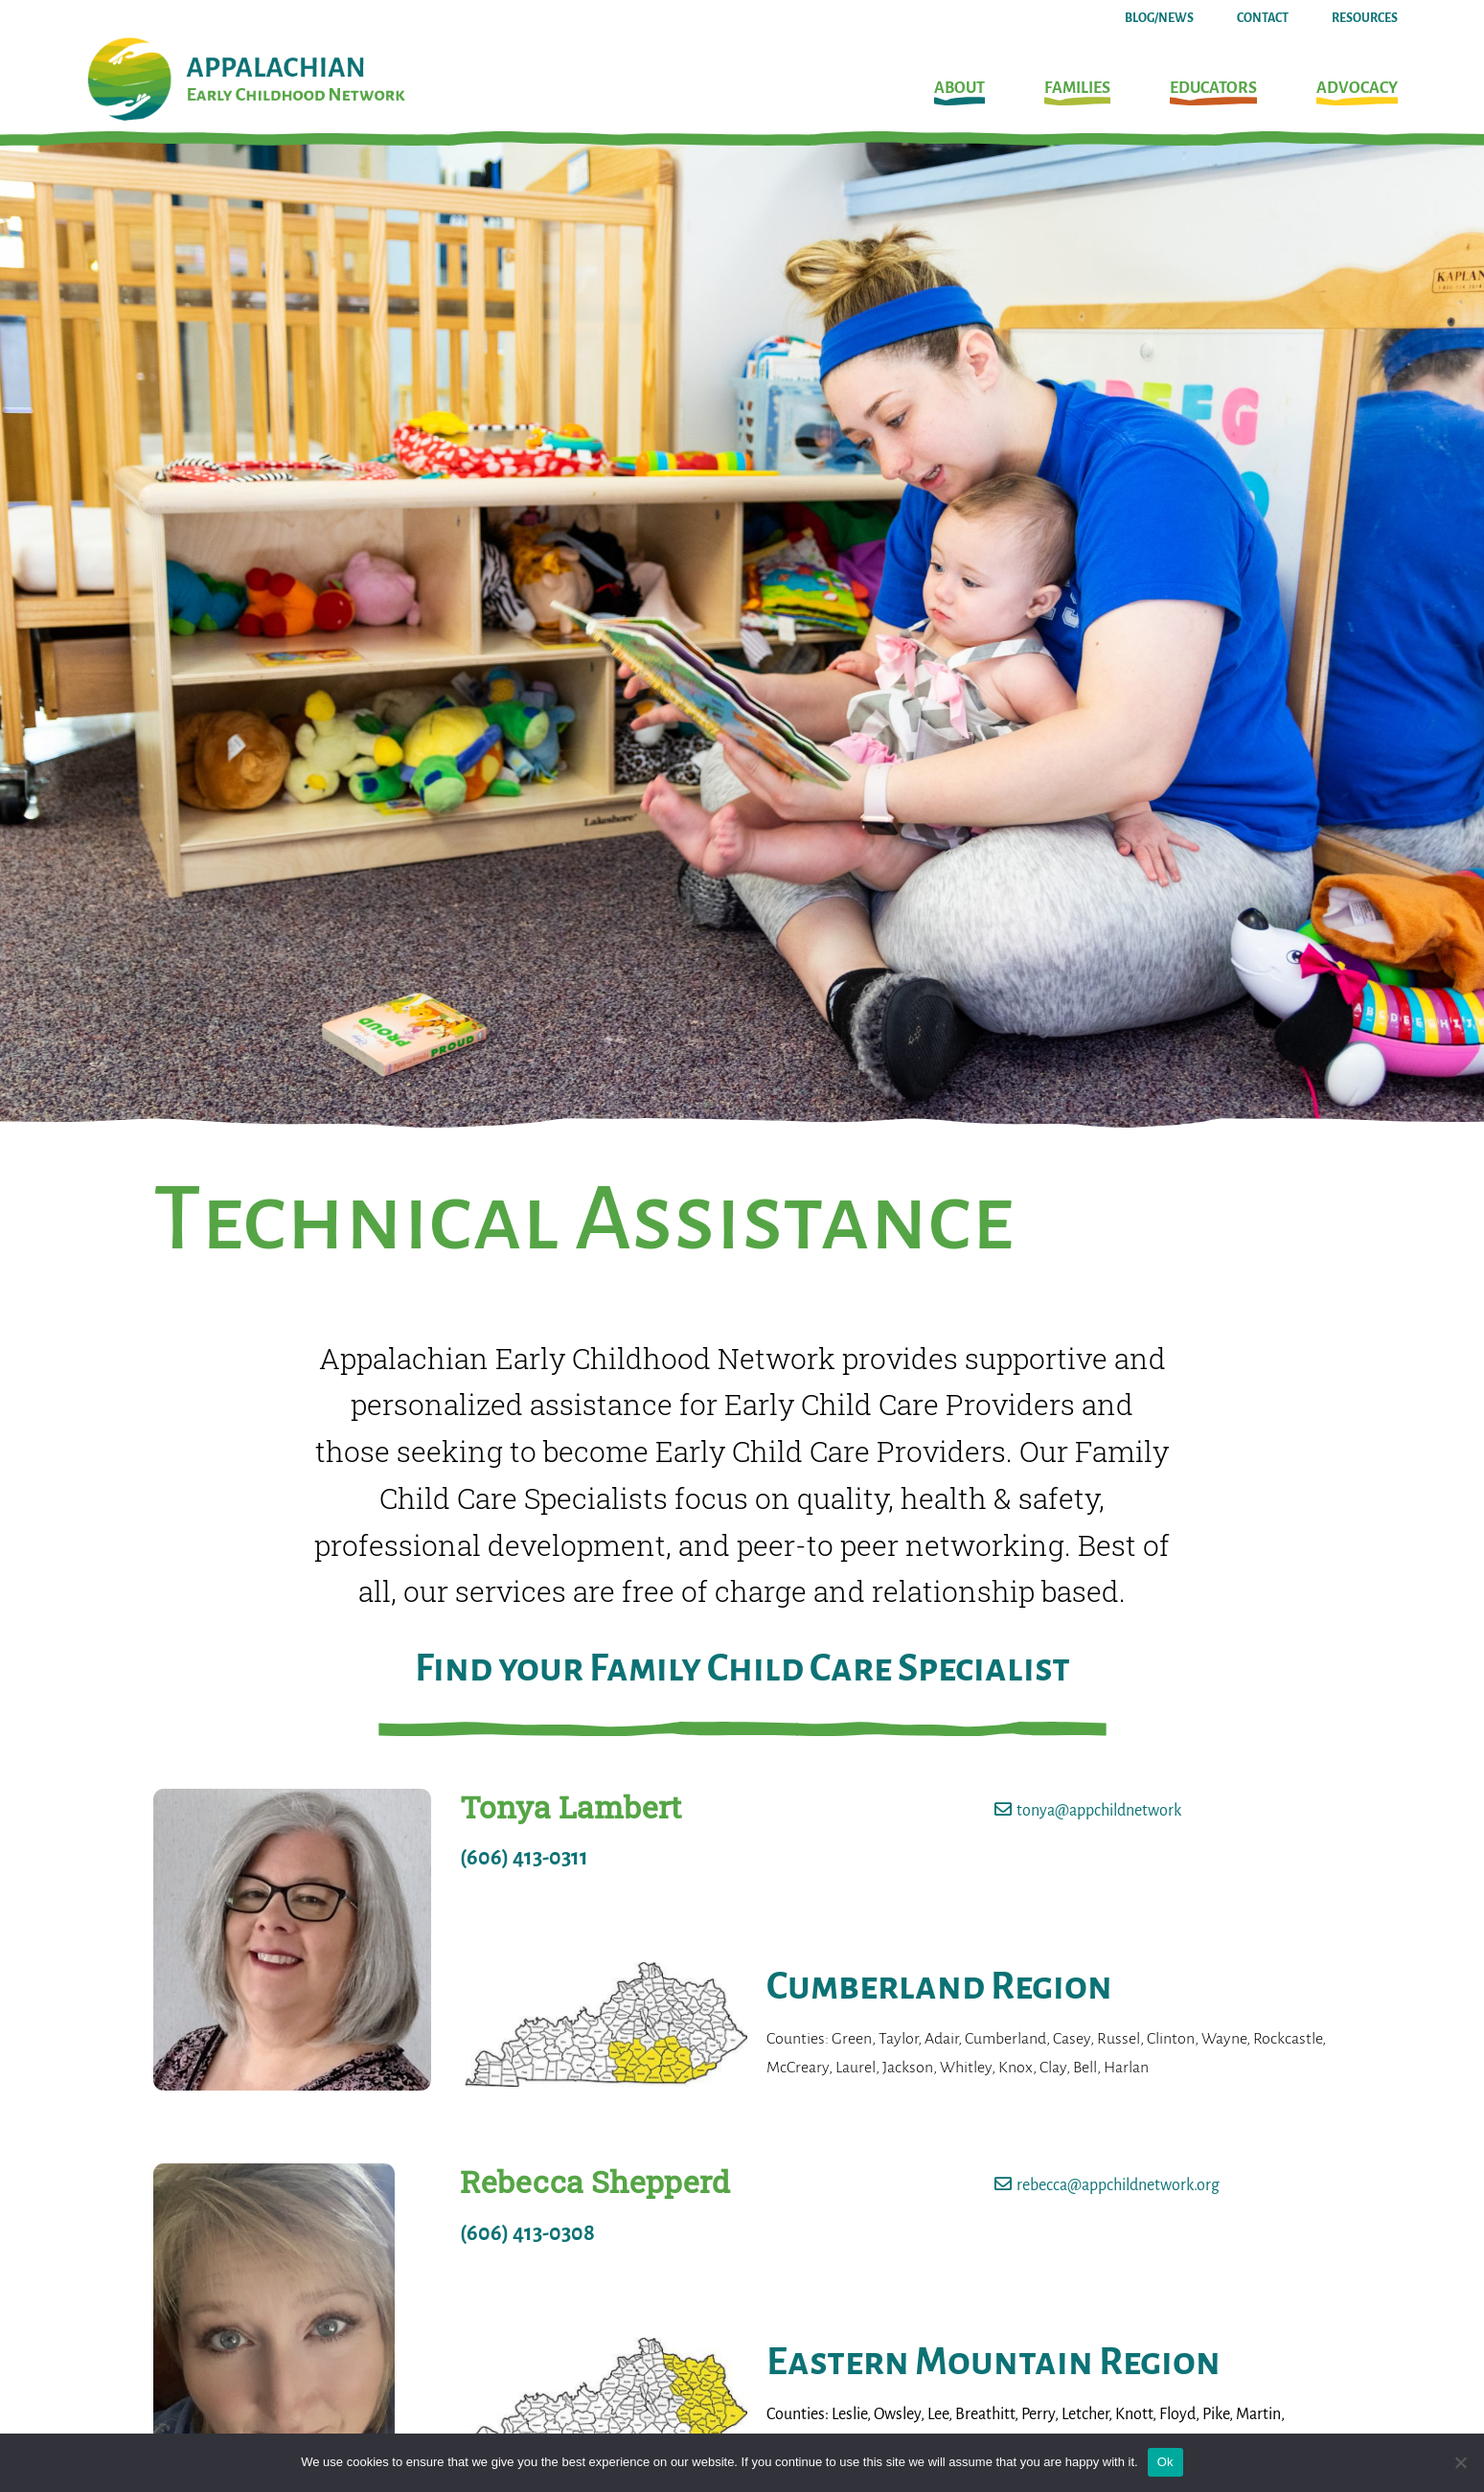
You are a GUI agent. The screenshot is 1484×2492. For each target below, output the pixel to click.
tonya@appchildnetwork (1098, 1810)
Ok (1165, 2462)
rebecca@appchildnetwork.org (1118, 2185)
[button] (959, 93)
